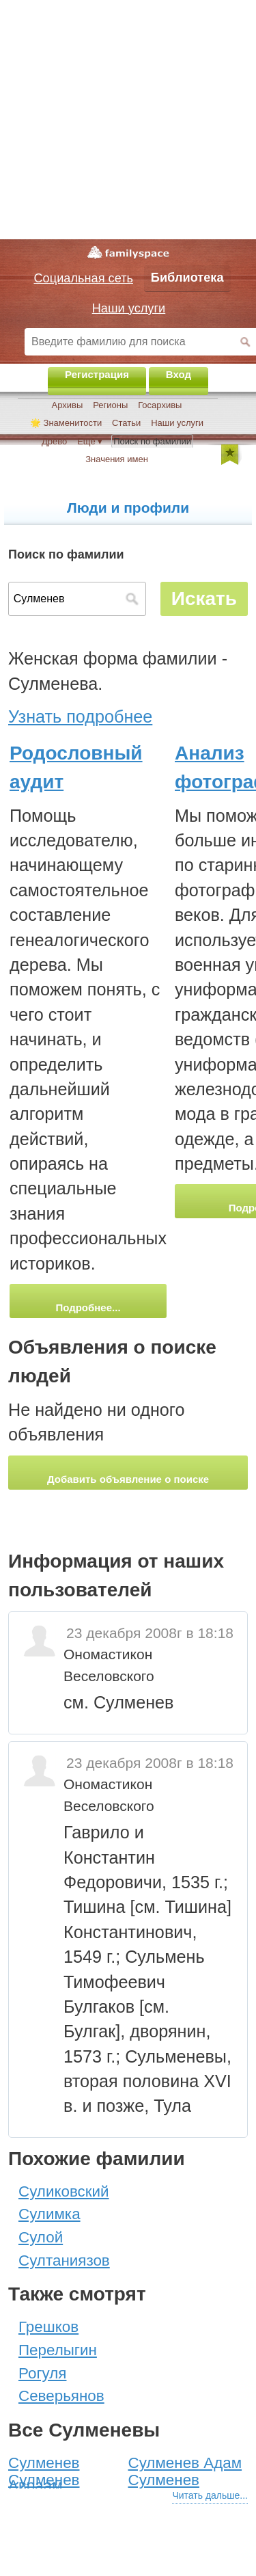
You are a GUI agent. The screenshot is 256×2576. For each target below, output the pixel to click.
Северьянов (61, 2395)
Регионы (110, 405)
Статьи (126, 423)
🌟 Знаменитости (66, 423)
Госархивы (160, 405)
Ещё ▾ (89, 441)
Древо (54, 441)
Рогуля (42, 2373)
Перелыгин (57, 2350)
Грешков (48, 2326)
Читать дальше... (210, 2495)
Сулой (40, 2237)
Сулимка (49, 2214)
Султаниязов (64, 2260)
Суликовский (63, 2191)
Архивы (67, 405)
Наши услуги (177, 423)
